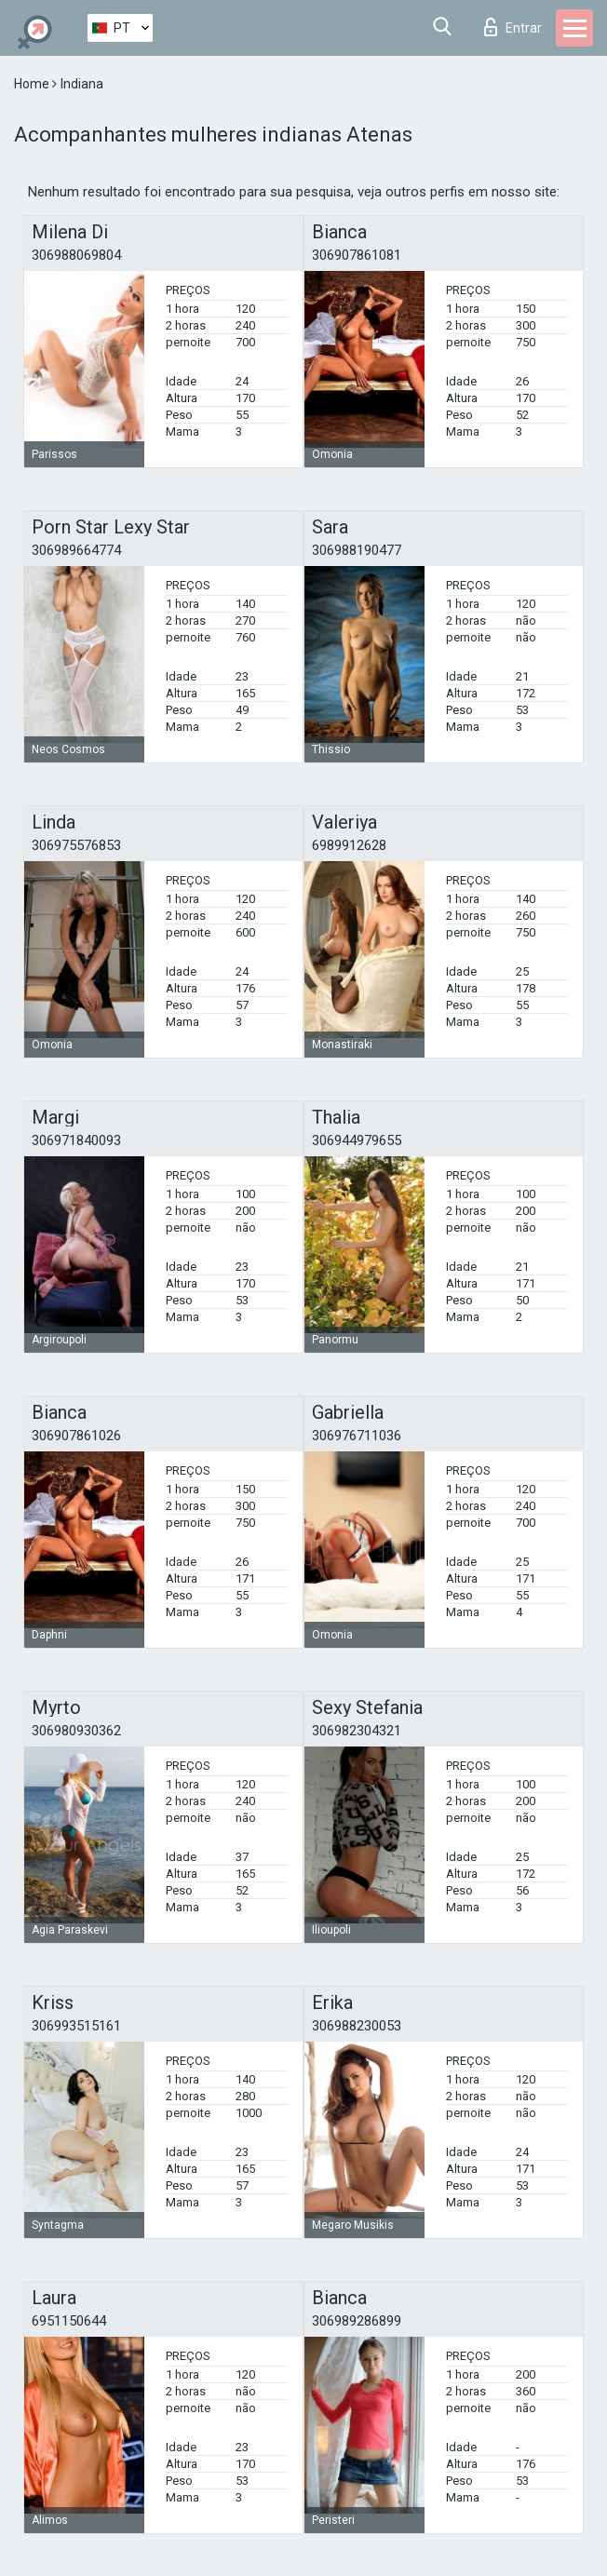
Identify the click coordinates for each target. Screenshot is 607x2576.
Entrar (513, 27)
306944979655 (356, 1140)
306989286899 (356, 2321)
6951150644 (69, 2321)
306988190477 (356, 550)
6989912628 (349, 845)
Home (33, 83)
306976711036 (356, 1435)
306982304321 (356, 1730)
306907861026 (76, 1435)
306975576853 (76, 845)
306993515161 (76, 2025)
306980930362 (76, 1730)
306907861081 (356, 255)
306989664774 (76, 550)
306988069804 (76, 255)
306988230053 (356, 2025)
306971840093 (76, 1140)
